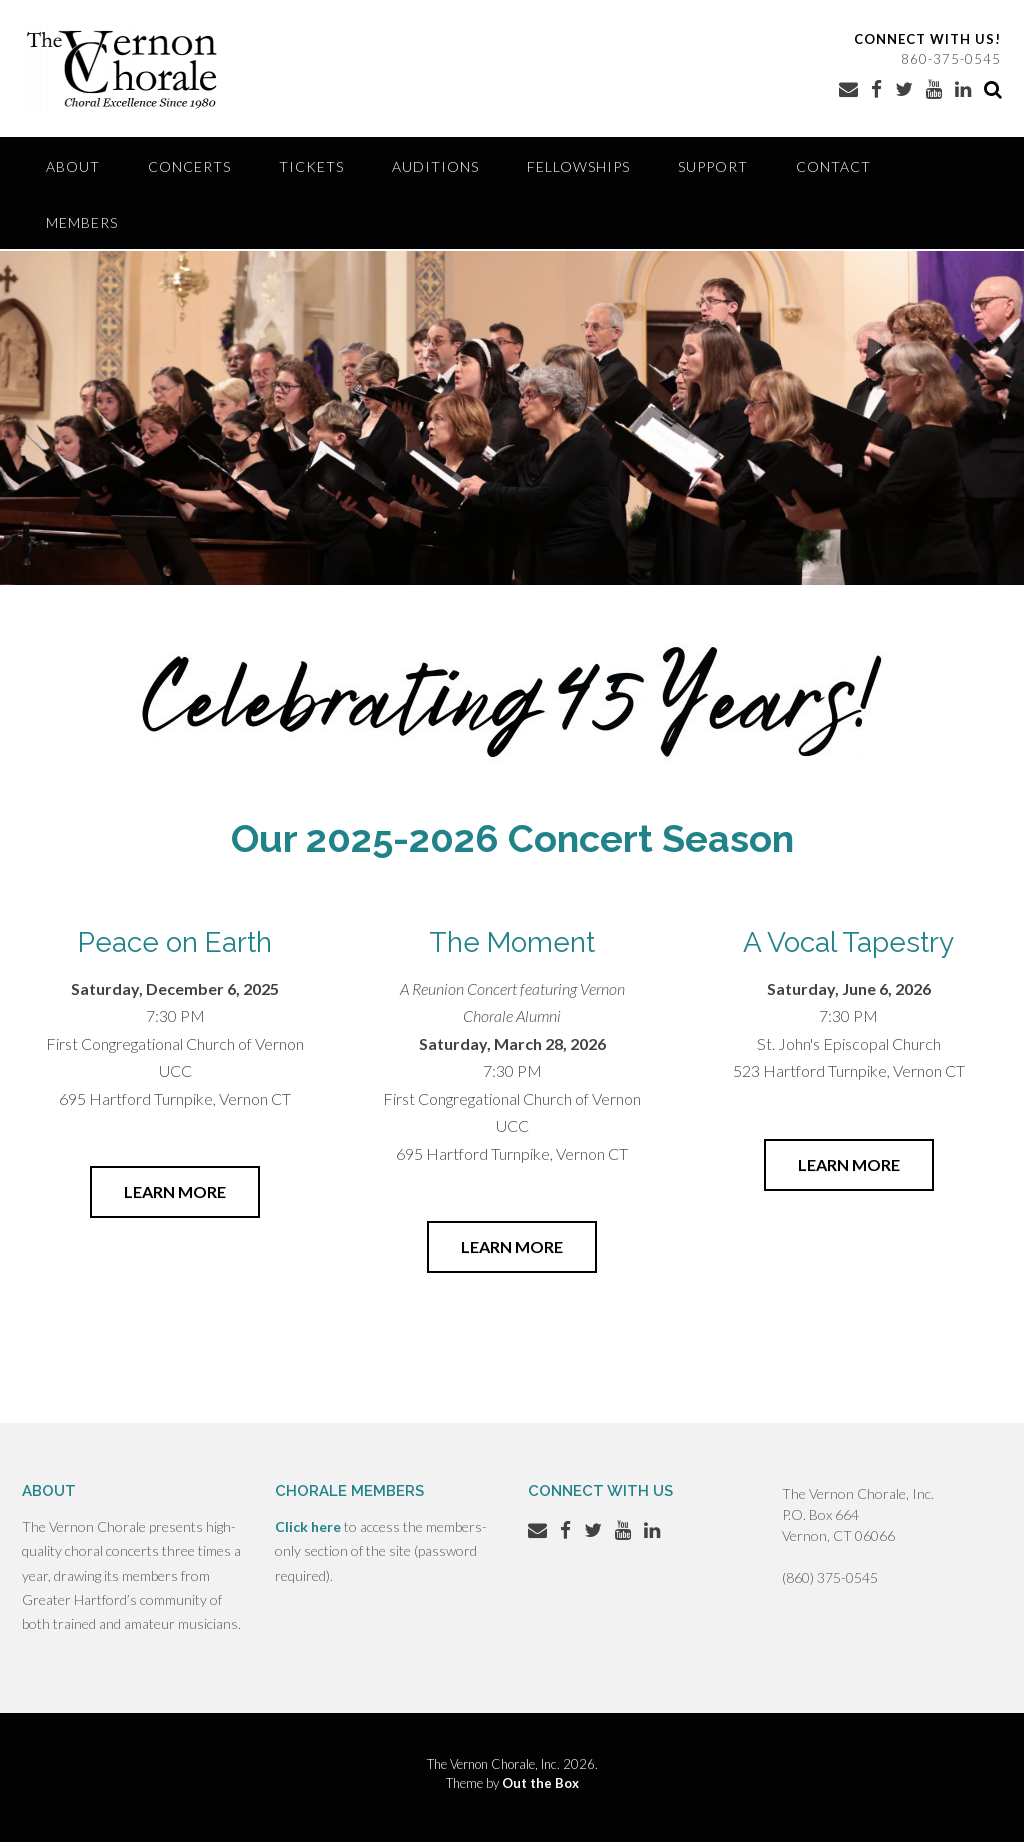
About (73, 166)
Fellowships (578, 166)
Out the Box (540, 1783)
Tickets (311, 166)
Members (82, 222)
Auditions (435, 166)
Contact (833, 166)
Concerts (189, 166)
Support (713, 166)
